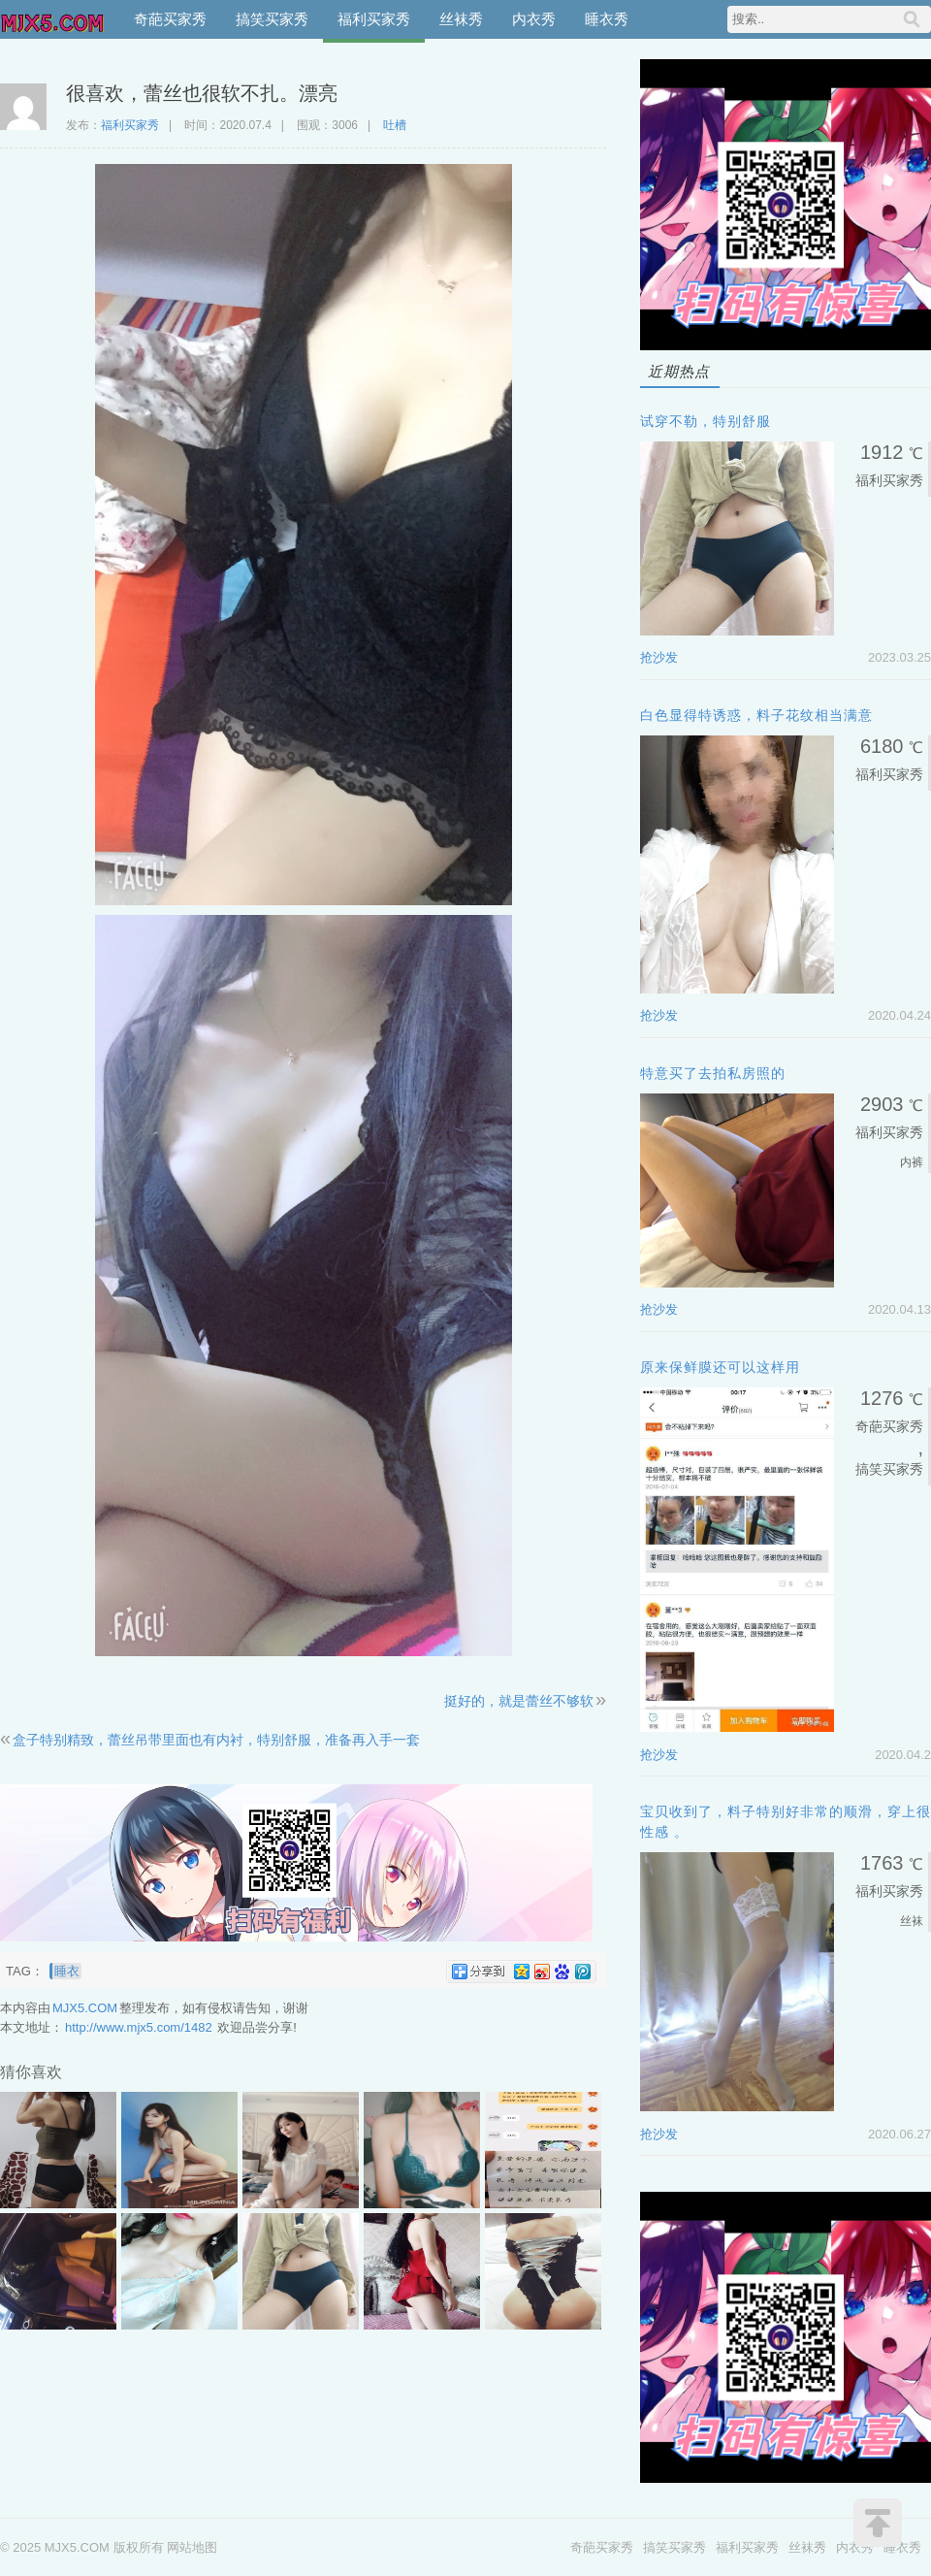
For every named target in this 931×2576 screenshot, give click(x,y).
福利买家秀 (373, 19)
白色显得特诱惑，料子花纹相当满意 (756, 715)
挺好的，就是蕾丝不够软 (519, 1701)
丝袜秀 (461, 19)
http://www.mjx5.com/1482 (138, 2027)
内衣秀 (534, 19)
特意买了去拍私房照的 (713, 1073)
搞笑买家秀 (272, 19)
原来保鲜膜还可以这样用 (720, 1367)
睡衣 (67, 1971)
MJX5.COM (53, 19)
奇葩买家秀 (170, 19)
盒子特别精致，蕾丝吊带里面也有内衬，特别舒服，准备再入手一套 (216, 1739)
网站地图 (192, 2547)
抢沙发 (659, 657)
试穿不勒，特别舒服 (705, 421)
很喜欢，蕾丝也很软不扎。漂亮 (201, 93)
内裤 (911, 1162)
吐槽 (394, 125)
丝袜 (911, 1921)
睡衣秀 (606, 19)
